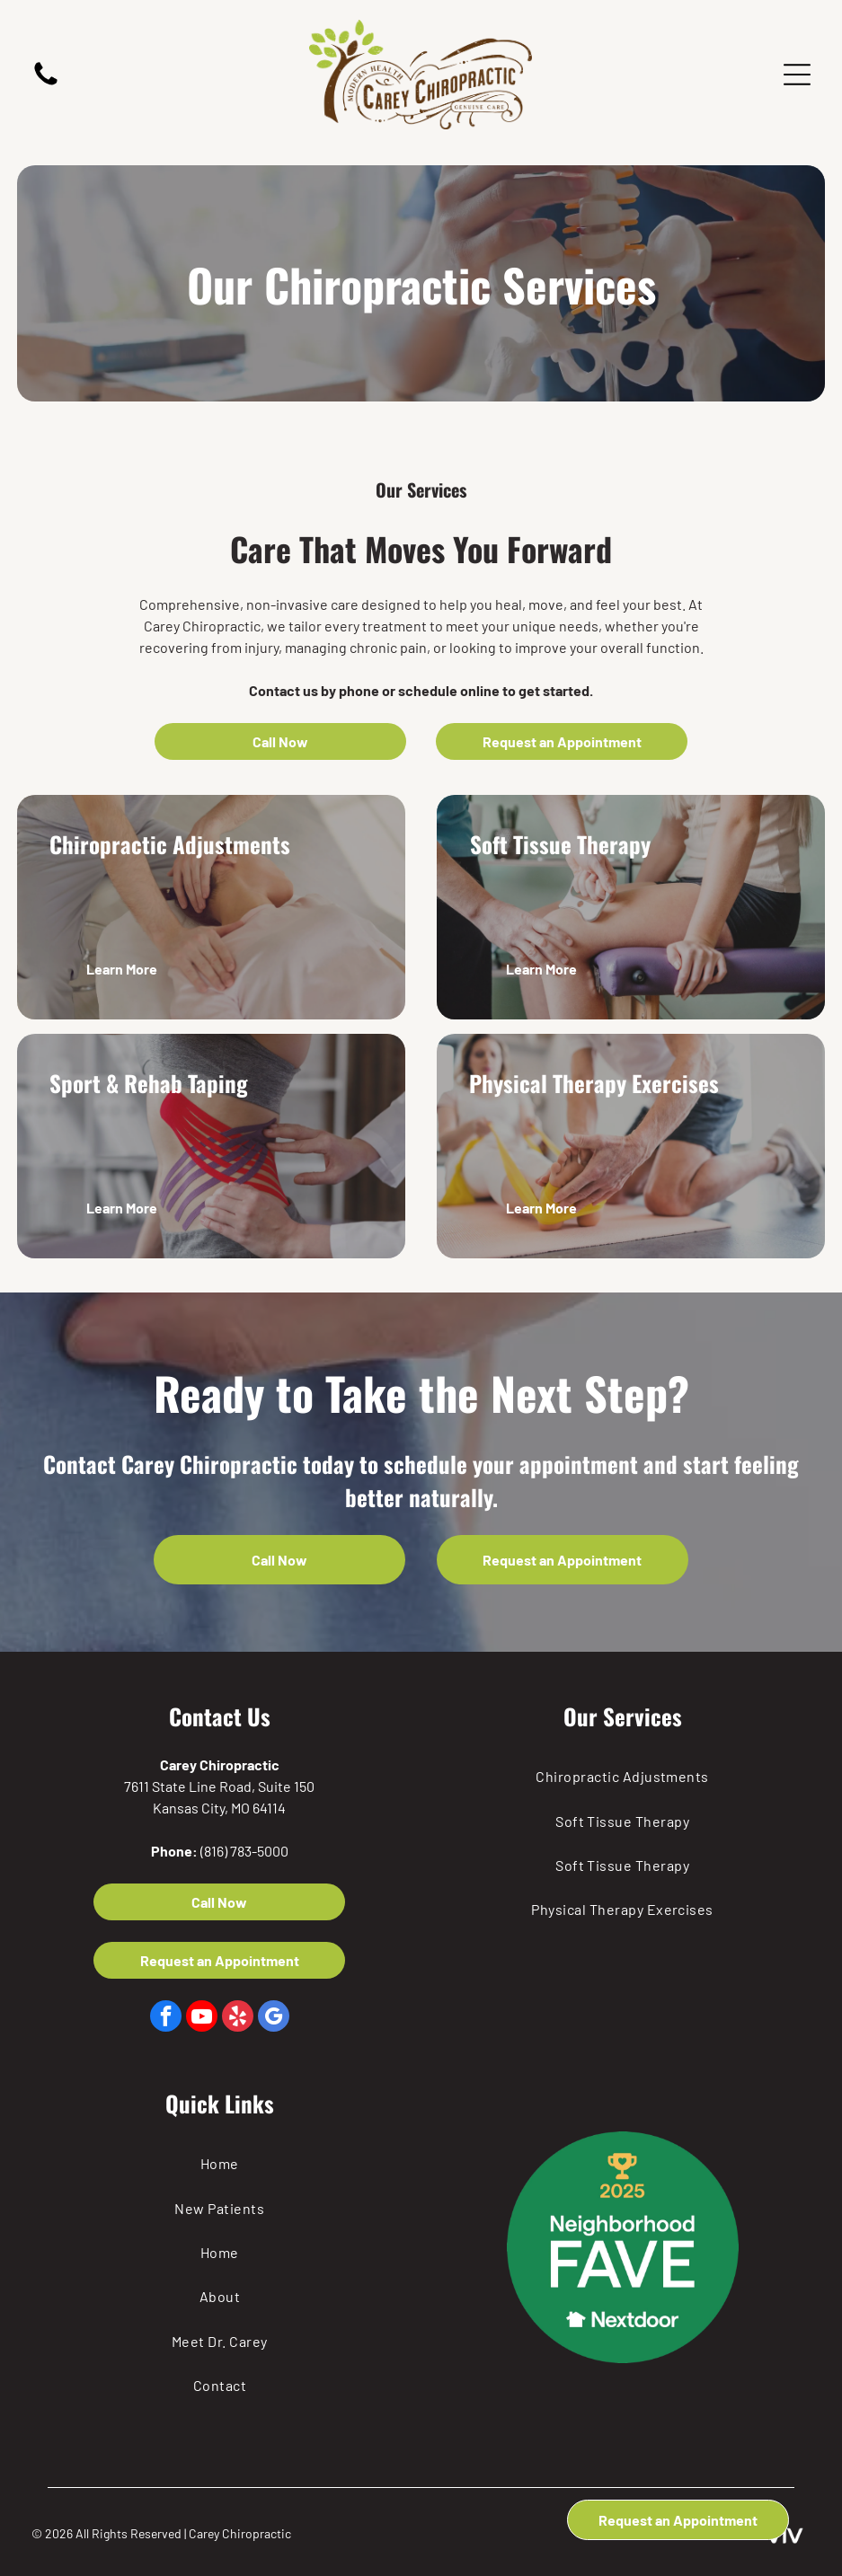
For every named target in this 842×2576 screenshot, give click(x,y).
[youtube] (201, 2018)
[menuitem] (622, 1776)
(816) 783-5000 (244, 1850)
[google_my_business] (273, 2018)
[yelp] (237, 2018)
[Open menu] (797, 74)
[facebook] (166, 2018)
